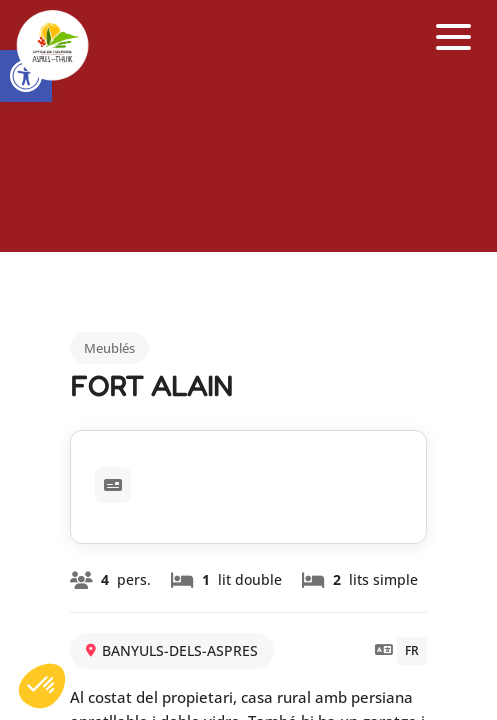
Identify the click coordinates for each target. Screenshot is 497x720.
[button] (454, 37)
